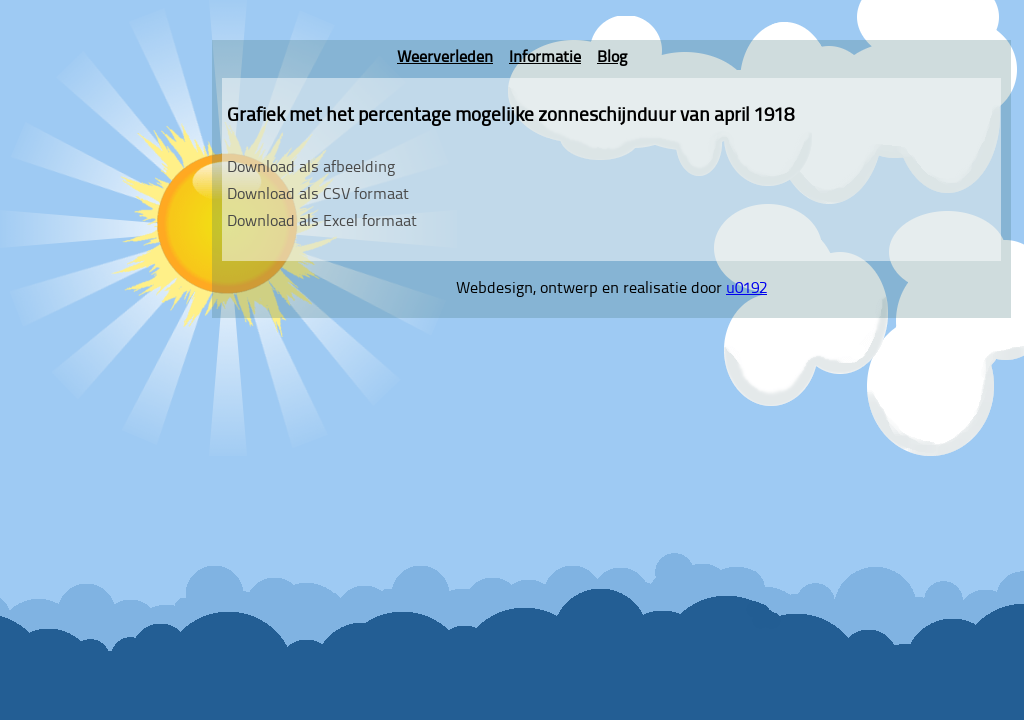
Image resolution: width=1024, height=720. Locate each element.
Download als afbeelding (311, 168)
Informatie (545, 58)
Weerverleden (445, 58)
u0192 (746, 289)
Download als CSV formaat (318, 195)
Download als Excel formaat (322, 222)
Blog (612, 58)
